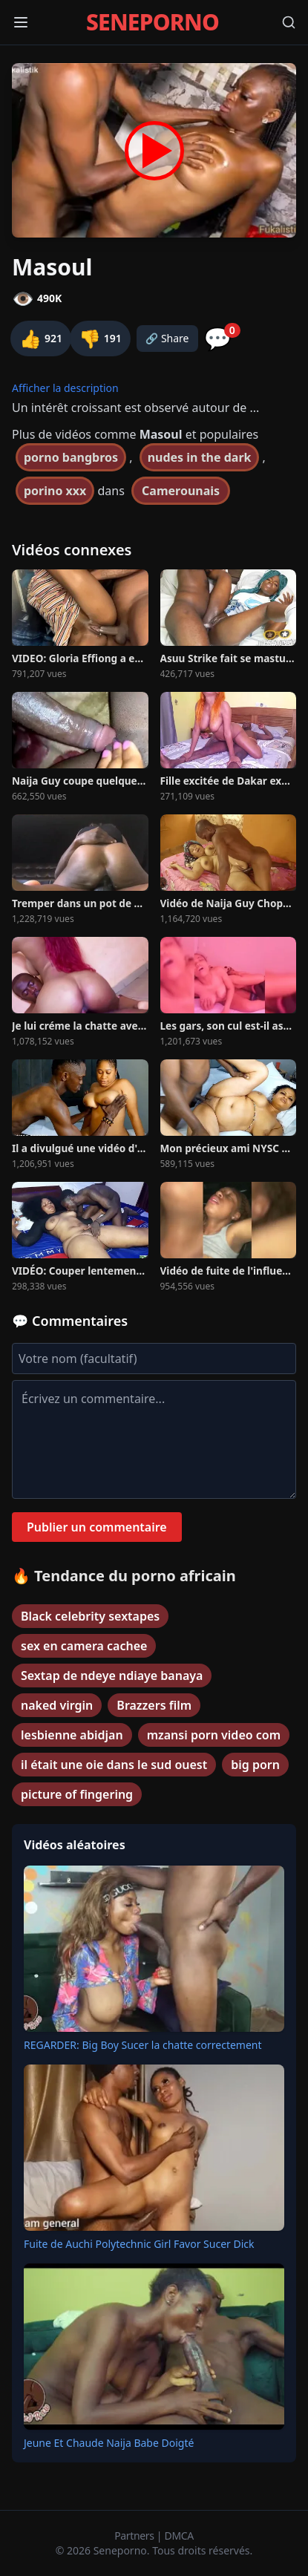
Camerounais (181, 491)
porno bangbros (71, 457)
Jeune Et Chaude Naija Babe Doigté (109, 2443)
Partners (135, 2535)
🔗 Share (167, 338)
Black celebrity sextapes (90, 1616)
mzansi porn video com (214, 1735)
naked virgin (57, 1705)
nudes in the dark (200, 457)
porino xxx (55, 491)
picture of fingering (77, 1794)
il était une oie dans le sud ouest (114, 1764)
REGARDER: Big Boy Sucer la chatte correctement (143, 2045)
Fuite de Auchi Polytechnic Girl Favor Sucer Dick (139, 2244)
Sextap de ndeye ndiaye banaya (112, 1675)
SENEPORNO (152, 22)
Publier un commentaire (97, 1527)
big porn (255, 1764)
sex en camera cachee (84, 1646)
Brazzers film (154, 1705)
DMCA (179, 2535)
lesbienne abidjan (72, 1735)
